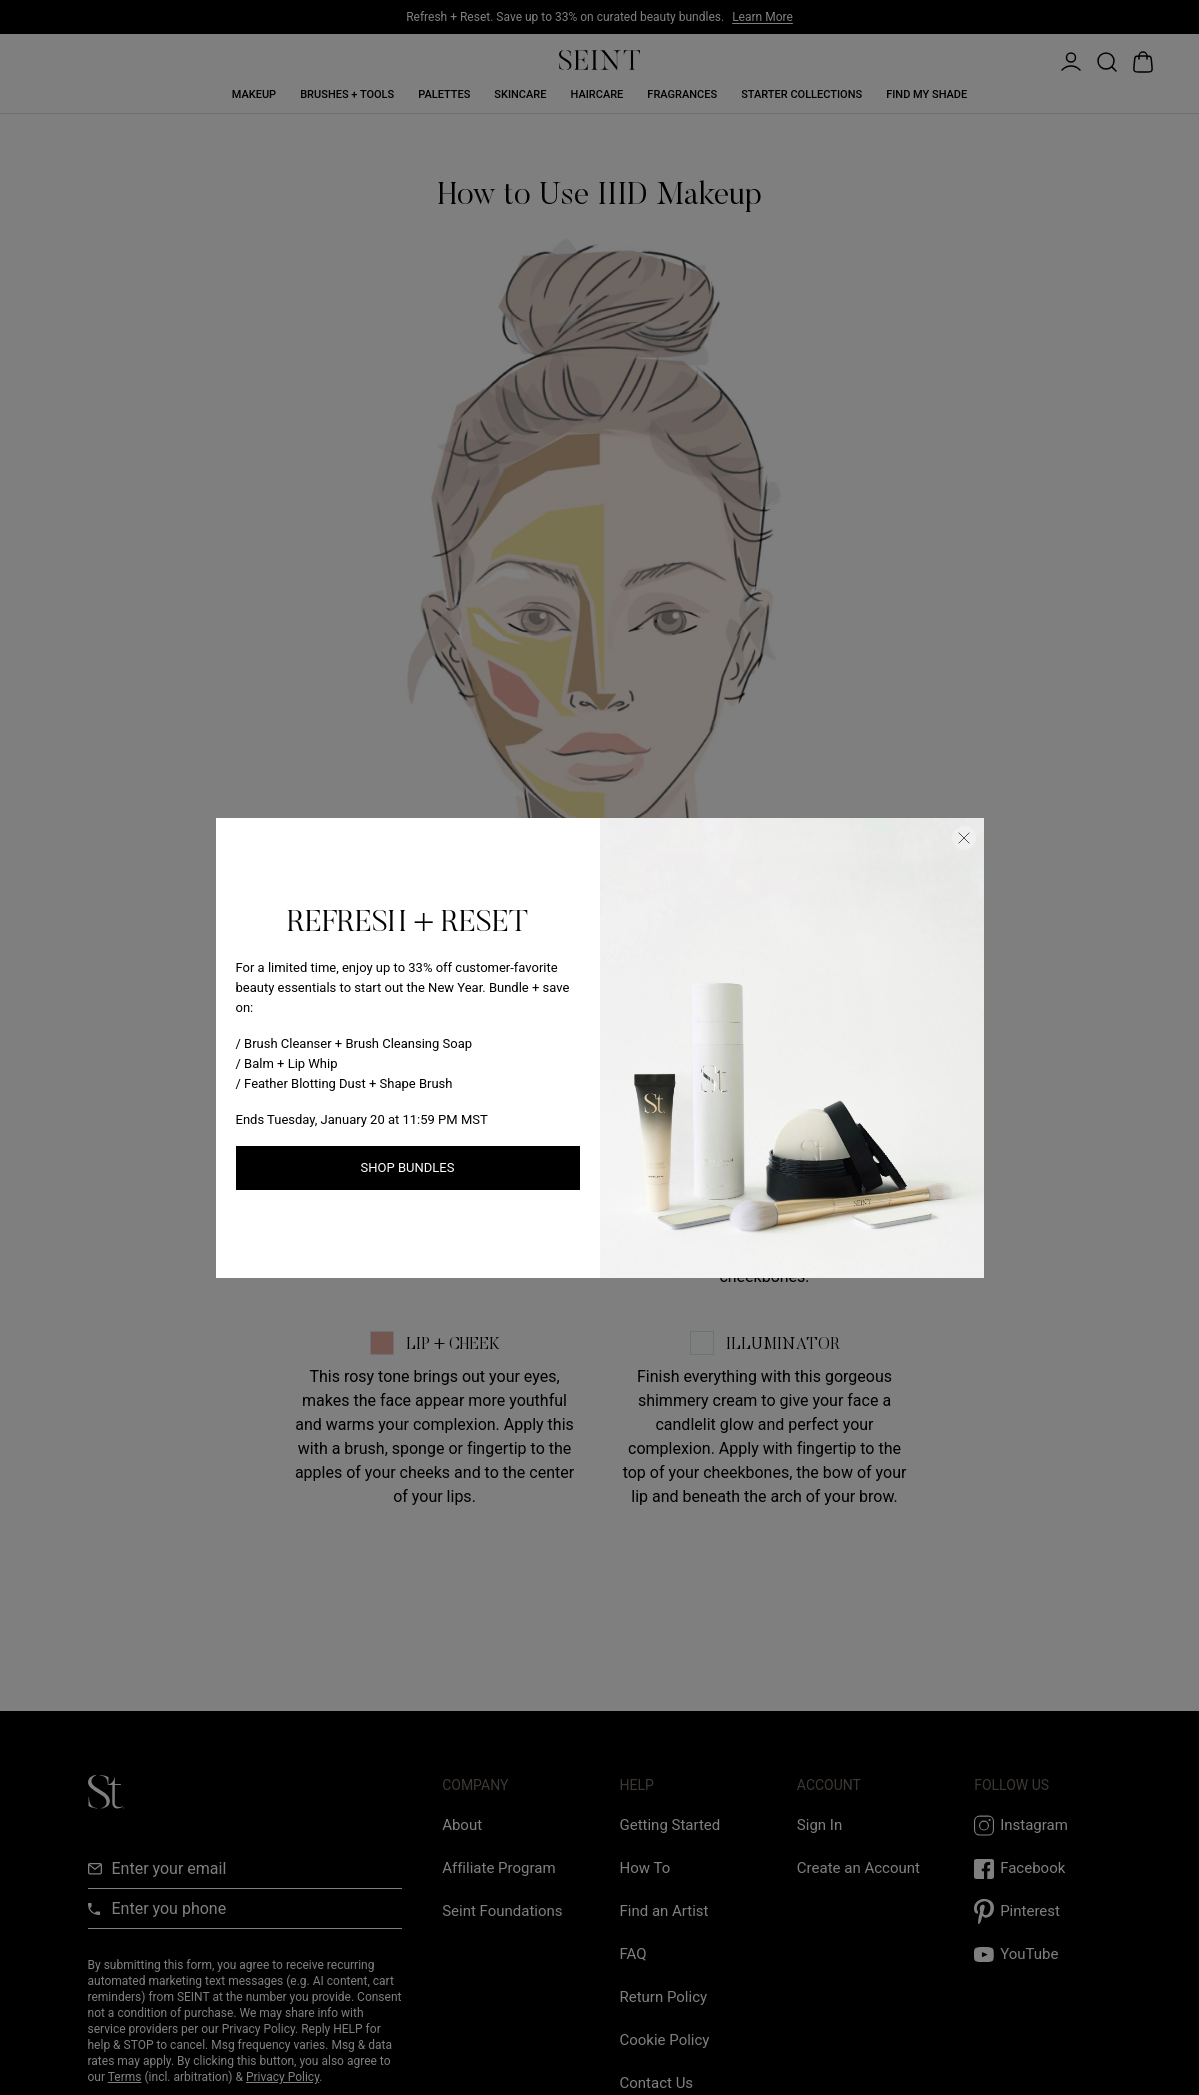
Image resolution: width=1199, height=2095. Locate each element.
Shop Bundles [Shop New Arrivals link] (408, 1167)
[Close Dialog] (964, 838)
